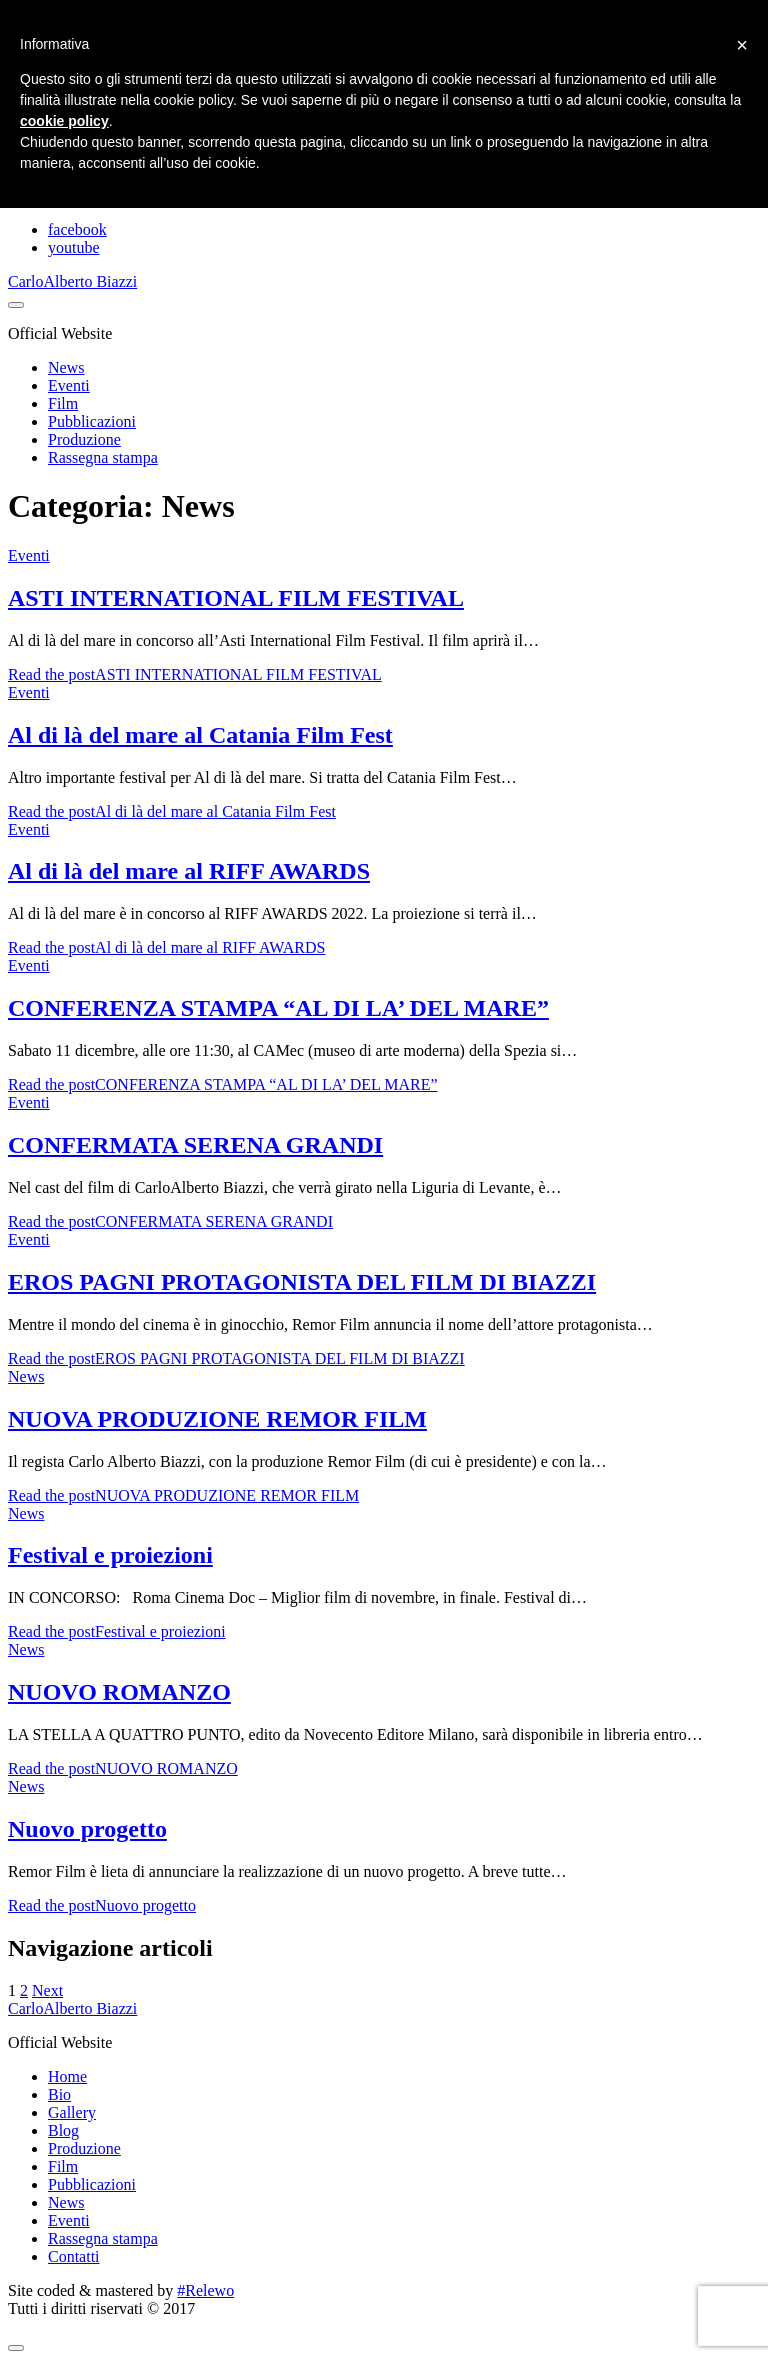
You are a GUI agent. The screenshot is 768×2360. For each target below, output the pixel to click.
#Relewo (205, 2290)
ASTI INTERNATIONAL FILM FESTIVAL (236, 598)
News (66, 367)
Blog (63, 2130)
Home (67, 2076)
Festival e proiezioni (110, 1555)
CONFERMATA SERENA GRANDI (195, 1145)
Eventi (69, 385)
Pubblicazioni (92, 421)
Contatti (74, 2256)
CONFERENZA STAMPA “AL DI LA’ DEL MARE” (278, 1008)
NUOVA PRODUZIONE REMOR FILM (217, 1419)
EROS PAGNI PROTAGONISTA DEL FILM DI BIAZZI (302, 1282)
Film (63, 403)
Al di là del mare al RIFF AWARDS (189, 871)
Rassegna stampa (103, 457)
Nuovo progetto (87, 1829)
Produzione (84, 439)
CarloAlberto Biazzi (72, 281)
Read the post (195, 674)
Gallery (72, 2112)
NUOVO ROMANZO (119, 1692)
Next (47, 1990)
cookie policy (64, 121)
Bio (59, 2094)
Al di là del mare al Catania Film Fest (200, 735)
